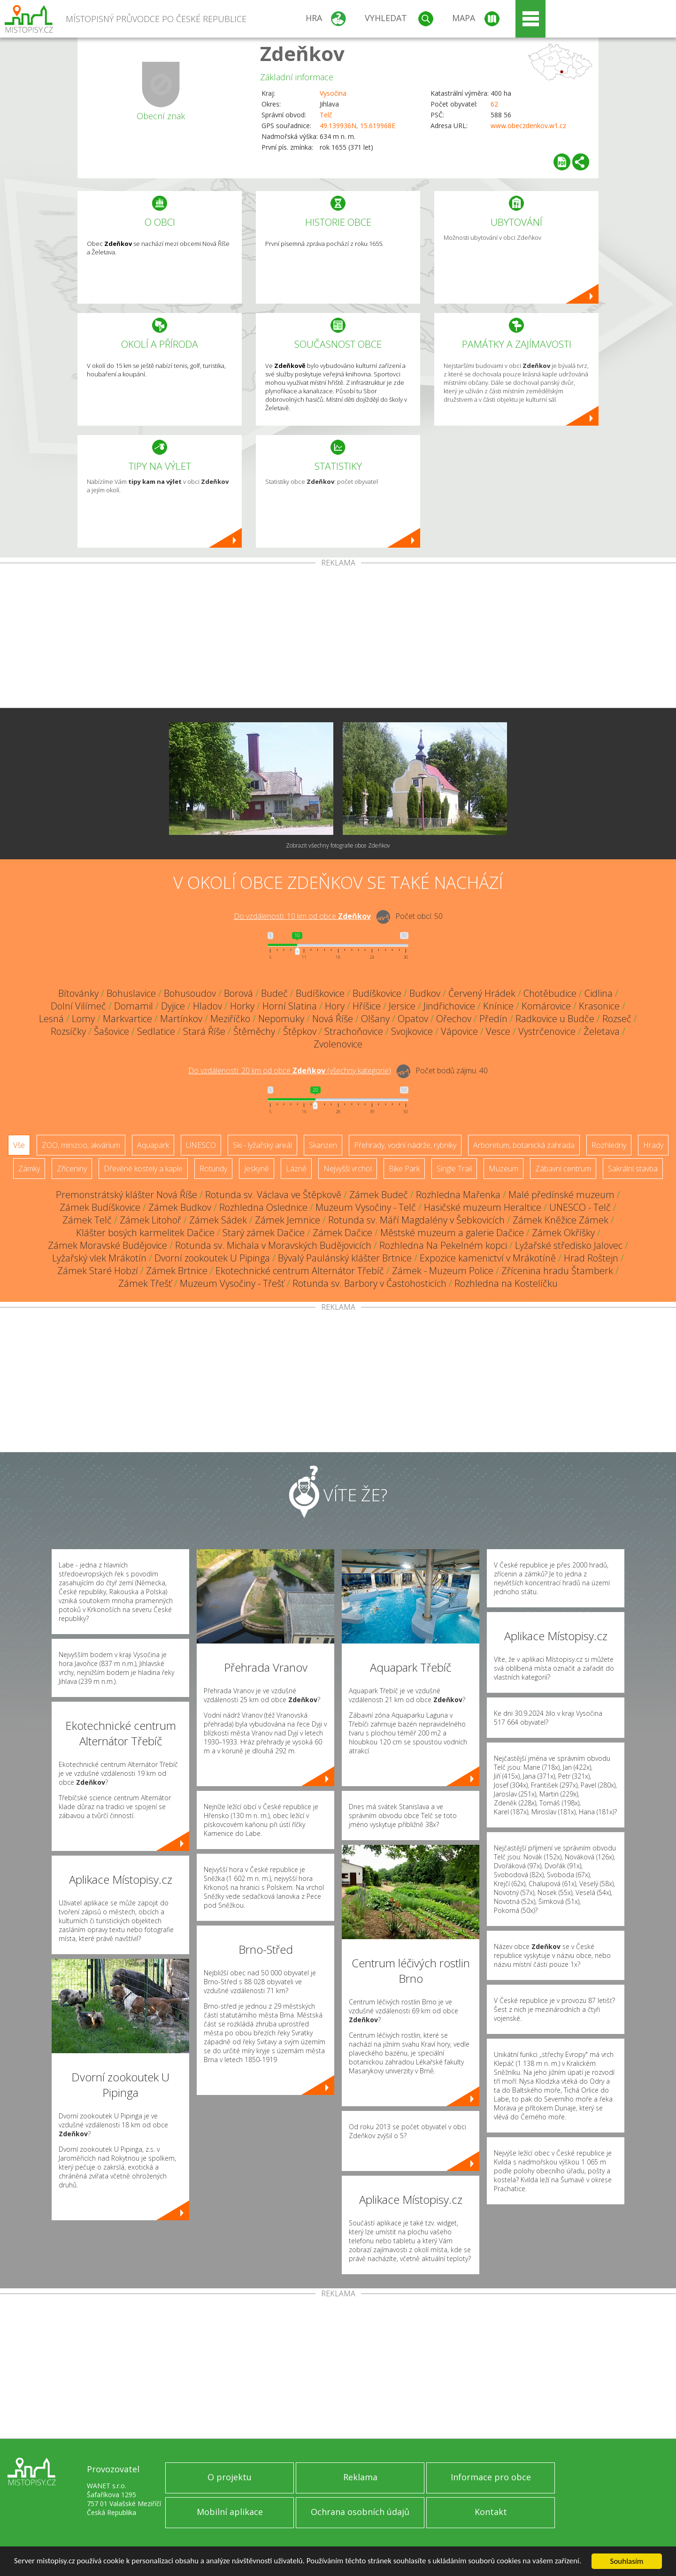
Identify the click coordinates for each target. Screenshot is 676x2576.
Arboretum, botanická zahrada (524, 1145)
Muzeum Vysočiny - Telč (365, 1207)
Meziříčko (230, 1018)
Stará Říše (204, 1031)
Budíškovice (320, 993)
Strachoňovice (353, 1031)
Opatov (413, 1018)
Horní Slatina (289, 1006)
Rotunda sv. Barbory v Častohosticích (369, 1283)
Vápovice (459, 1031)
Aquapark (153, 1145)
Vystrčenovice (547, 1031)
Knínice (498, 1006)
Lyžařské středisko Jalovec (568, 1245)
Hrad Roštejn (591, 1258)
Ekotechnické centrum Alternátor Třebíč (299, 1270)
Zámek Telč (87, 1220)
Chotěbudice (549, 993)
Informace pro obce (491, 2477)
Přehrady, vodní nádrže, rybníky (405, 1145)
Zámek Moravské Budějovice (107, 1245)
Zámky (29, 1168)
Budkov (424, 993)
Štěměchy (254, 1031)
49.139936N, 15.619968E (357, 125)
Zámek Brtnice (176, 1270)
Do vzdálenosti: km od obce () (289, 1070)
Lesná (51, 1018)
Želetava (602, 1031)
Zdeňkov (302, 53)
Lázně (296, 1168)
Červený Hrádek (481, 993)
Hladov (207, 1006)
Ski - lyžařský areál (262, 1145)
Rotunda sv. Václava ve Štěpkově (273, 1194)
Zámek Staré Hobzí (97, 1270)
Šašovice (111, 1031)
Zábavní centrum (563, 1168)
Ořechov (453, 1018)
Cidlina (598, 993)
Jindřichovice (449, 1006)
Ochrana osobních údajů (360, 2511)
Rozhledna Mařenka (458, 1194)
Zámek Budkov (179, 1207)
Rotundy (213, 1168)
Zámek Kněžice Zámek (560, 1220)
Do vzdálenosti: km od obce (302, 916)
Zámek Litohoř (150, 1220)
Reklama (360, 2477)
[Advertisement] (338, 637)
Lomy (83, 1018)
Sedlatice (156, 1031)
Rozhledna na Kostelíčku (506, 1283)
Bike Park (404, 1168)
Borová (238, 993)
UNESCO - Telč (580, 1207)
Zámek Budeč (378, 1194)
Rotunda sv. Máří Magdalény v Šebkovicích (416, 1220)
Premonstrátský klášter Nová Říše (126, 1194)
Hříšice (367, 1006)
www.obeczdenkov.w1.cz (528, 125)
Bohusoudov (190, 993)
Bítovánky (78, 993)
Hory (335, 1006)
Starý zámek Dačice (264, 1232)
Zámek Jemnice (287, 1220)
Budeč (274, 993)
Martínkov (181, 1018)
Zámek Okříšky (563, 1232)
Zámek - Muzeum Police (442, 1270)
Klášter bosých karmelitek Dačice (145, 1232)
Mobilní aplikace (230, 2511)
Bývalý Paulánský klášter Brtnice (345, 1258)
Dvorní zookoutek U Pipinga (212, 1258)
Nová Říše (332, 1018)
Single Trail (454, 1168)
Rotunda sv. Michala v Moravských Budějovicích (273, 1245)
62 (494, 103)
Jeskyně (256, 1168)
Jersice (402, 1006)
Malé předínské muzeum (561, 1194)
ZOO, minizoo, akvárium (81, 1145)
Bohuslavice (131, 993)
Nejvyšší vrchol (347, 1168)
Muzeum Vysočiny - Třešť (232, 1283)
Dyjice (173, 1006)
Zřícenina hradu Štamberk (557, 1270)
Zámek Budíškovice (100, 1207)
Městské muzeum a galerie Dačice (452, 1232)
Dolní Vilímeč (78, 1006)
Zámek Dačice (342, 1232)
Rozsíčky (68, 1031)
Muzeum (503, 1168)
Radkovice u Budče (554, 1018)
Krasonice (599, 1006)
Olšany (375, 1018)
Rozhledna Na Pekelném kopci (443, 1245)
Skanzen (323, 1145)
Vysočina (333, 93)
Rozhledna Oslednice (263, 1207)
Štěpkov (299, 1031)
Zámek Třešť (145, 1283)
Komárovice (546, 1006)
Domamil (133, 1006)
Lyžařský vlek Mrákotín (99, 1258)
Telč (326, 114)
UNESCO (201, 1145)
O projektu (229, 2477)
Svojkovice (412, 1031)
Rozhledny (609, 1145)
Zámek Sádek (218, 1220)
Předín (493, 1018)
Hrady (653, 1145)
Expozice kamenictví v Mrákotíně (488, 1258)
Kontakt (491, 2511)
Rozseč (616, 1018)
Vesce (498, 1031)
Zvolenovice (338, 1044)
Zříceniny (72, 1168)
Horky (242, 1006)
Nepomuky (281, 1018)
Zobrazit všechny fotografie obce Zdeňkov (338, 845)
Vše (19, 1145)
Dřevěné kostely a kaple (143, 1168)
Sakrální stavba (633, 1168)
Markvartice (127, 1018)
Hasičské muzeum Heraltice (482, 1207)
